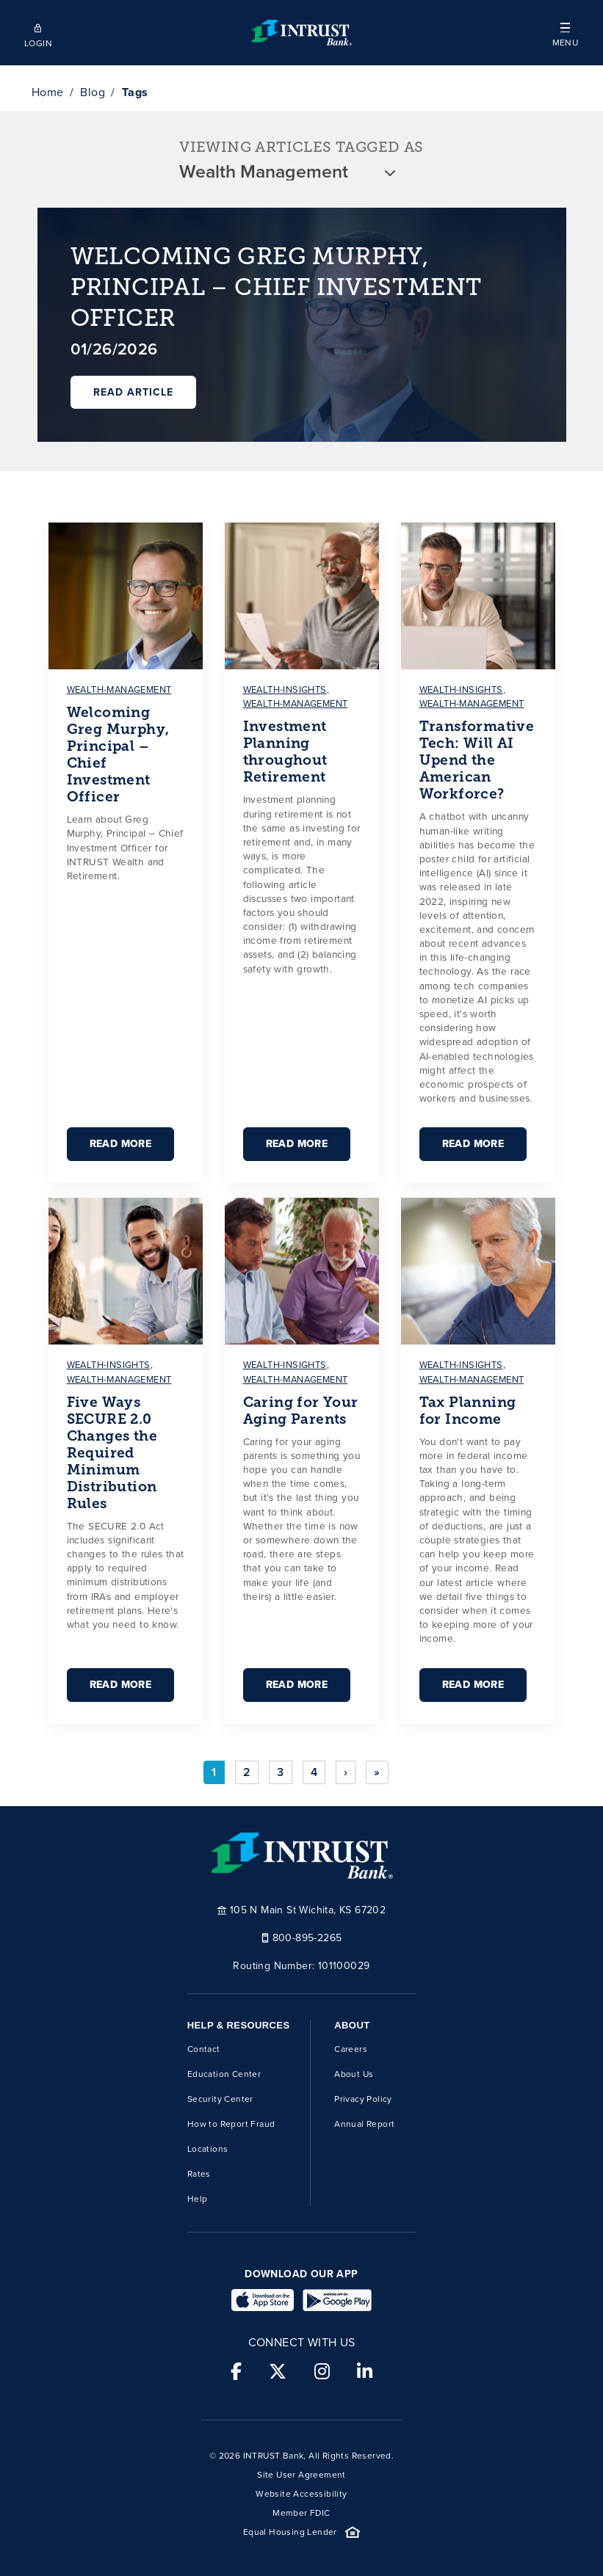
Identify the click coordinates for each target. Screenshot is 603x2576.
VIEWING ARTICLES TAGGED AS (301, 147)
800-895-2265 (301, 1937)
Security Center (220, 2099)
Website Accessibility (301, 2494)
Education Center (224, 2074)
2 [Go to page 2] (246, 1772)
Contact (203, 2049)
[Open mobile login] (38, 33)
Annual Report (364, 2124)
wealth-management (119, 689)
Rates (199, 2173)
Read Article (133, 392)
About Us (353, 2074)
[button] (565, 32)
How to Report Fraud (231, 2124)
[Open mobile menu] (565, 32)
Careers (350, 2049)
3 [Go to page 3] (280, 1772)
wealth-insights (285, 689)
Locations (207, 2148)
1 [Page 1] (214, 1772)
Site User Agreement (301, 2475)
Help (197, 2198)
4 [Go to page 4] (314, 1772)
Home (48, 92)
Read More (121, 1143)
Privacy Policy (363, 2099)
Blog (92, 92)
